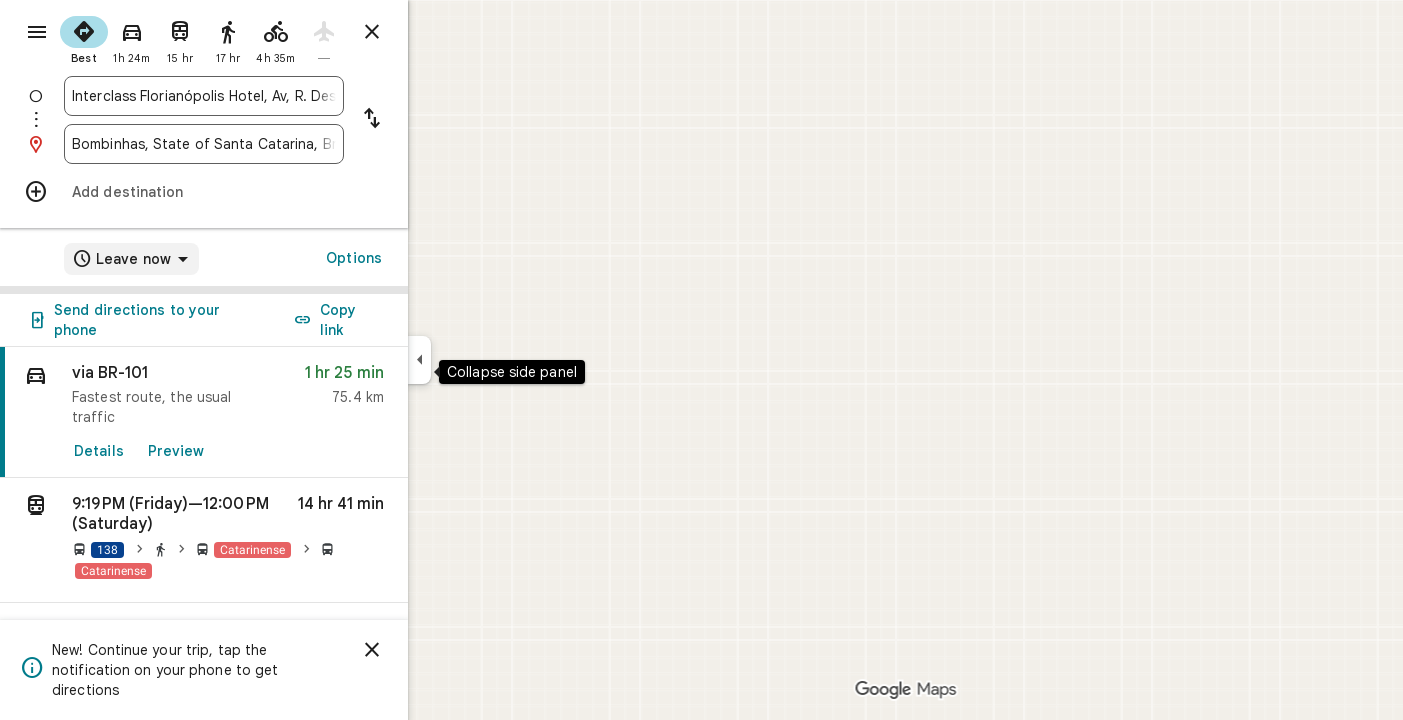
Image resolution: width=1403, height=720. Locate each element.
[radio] (156, 38)
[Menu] (36, 34)
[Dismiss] (444, 650)
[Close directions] (444, 32)
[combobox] (276, 96)
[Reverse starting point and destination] (444, 120)
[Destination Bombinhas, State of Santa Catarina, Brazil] (276, 144)
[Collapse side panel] (491, 360)
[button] (276, 540)
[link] (276, 412)
